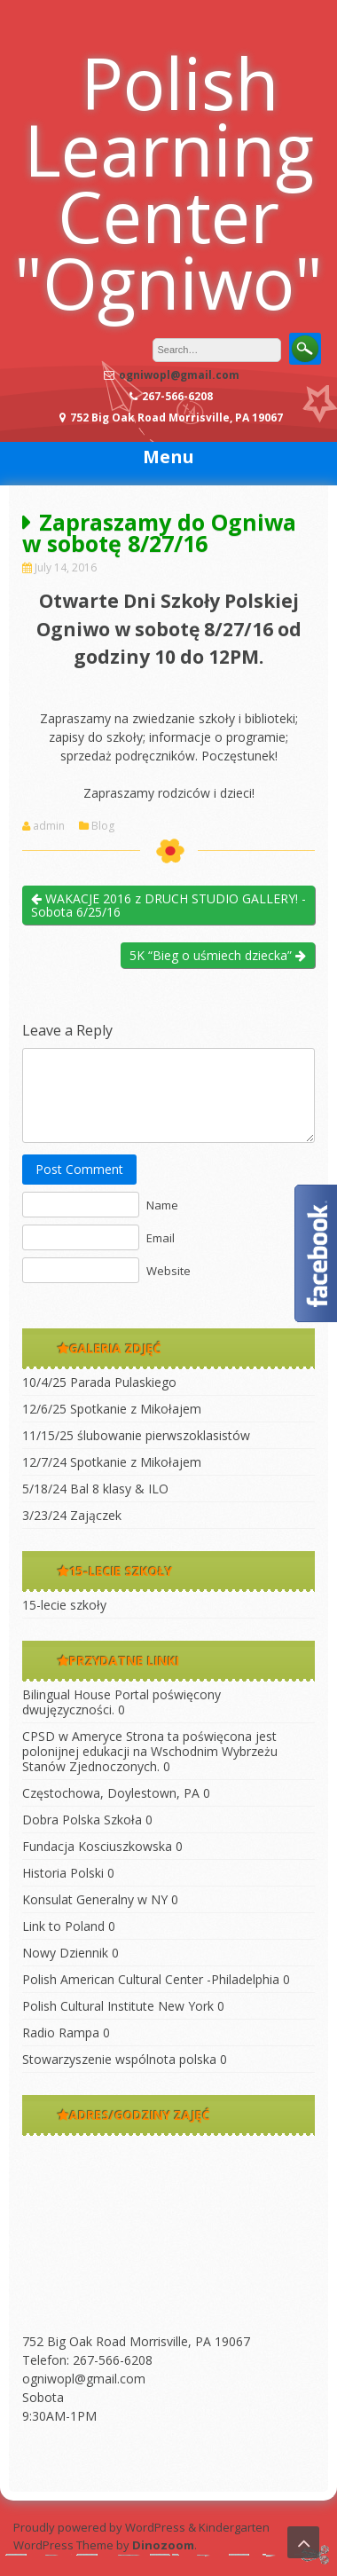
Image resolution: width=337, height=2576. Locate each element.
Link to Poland (63, 1926)
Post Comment (79, 1169)
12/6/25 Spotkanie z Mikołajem (111, 1408)
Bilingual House (66, 1694)
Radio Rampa (60, 2032)
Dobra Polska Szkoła (82, 1819)
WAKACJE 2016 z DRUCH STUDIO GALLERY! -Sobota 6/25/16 (168, 905)
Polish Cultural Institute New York (118, 2005)
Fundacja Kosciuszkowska (97, 1846)
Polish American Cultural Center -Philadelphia (150, 1979)
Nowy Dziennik (65, 1952)
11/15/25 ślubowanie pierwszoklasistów (136, 1435)
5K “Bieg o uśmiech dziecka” (217, 955)
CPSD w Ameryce (72, 1736)
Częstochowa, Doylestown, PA (111, 1792)
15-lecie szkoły (64, 1604)
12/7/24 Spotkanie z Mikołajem (111, 1461)
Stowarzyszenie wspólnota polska (119, 2059)
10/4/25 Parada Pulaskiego (99, 1382)
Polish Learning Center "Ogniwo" (168, 182)
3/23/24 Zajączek (71, 1515)
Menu (168, 457)
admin (49, 826)
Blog (102, 826)
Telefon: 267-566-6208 (87, 2359)
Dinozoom (163, 2545)
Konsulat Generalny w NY (95, 1899)
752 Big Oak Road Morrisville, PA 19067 (136, 2341)
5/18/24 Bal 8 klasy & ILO (95, 1488)
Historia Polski (63, 1872)
